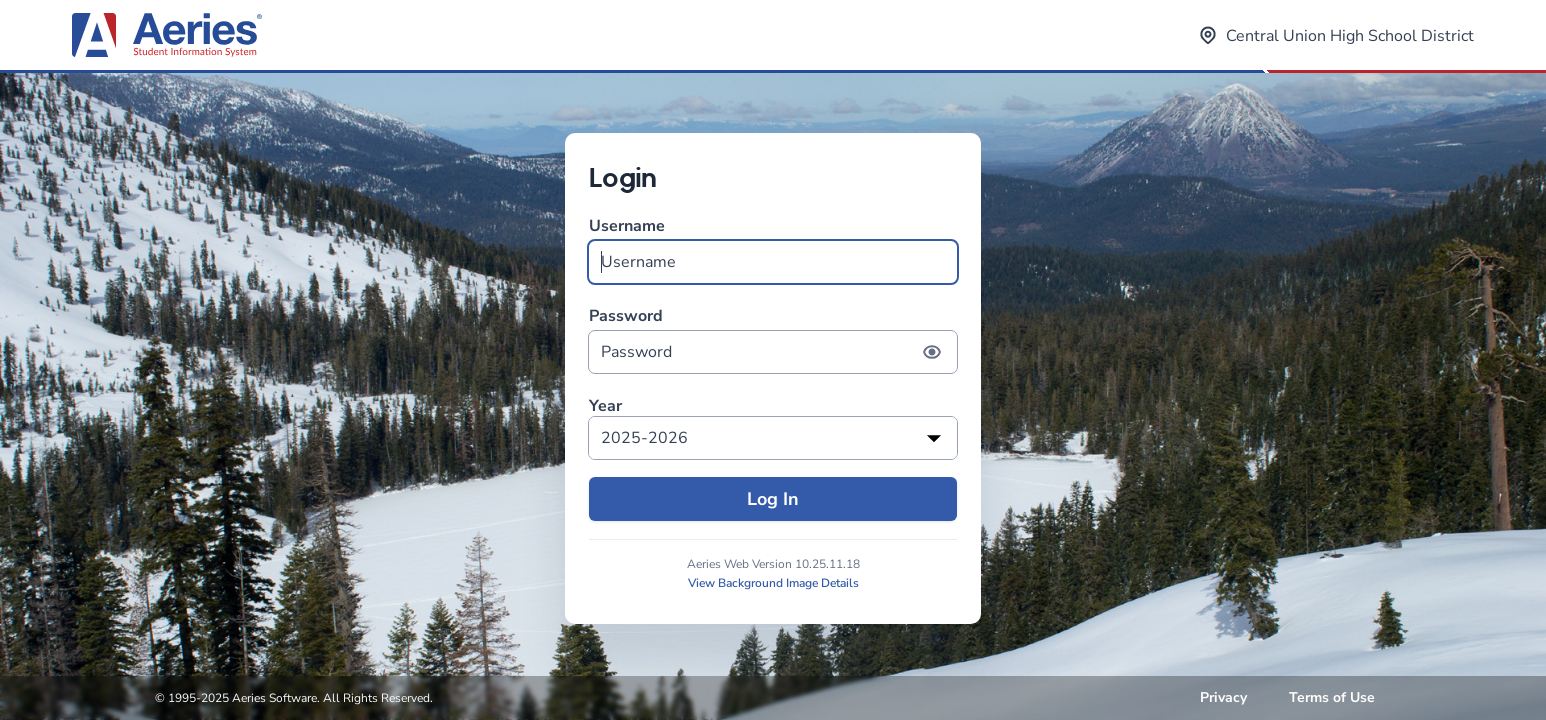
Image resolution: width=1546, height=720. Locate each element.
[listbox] (773, 438)
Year (605, 406)
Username (773, 249)
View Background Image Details (773, 583)
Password (773, 339)
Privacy (1223, 697)
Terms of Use (1332, 697)
